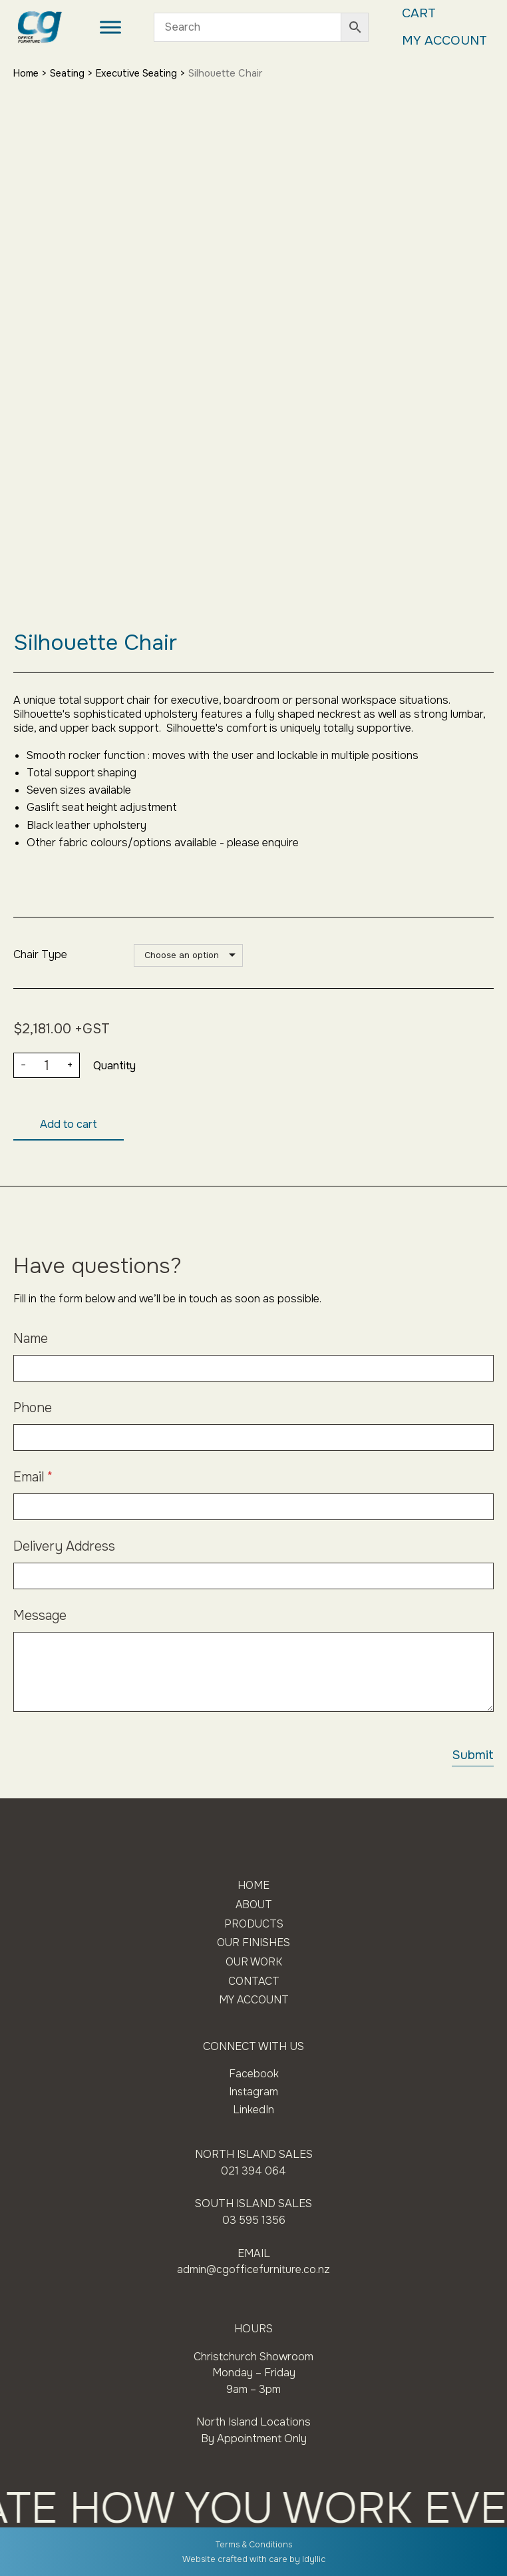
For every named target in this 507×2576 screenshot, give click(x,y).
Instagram (254, 2094)
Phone (32, 1408)
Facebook (254, 2076)
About (253, 1906)
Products (254, 1925)
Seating (70, 73)
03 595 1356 (253, 2221)
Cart (416, 13)
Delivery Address (64, 1547)
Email (33, 1477)
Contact (254, 1984)
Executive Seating (142, 73)
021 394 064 (253, 2172)
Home (27, 73)
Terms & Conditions (253, 2545)
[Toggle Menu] (109, 27)
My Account (443, 41)
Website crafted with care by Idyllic (254, 2559)
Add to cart (68, 1125)
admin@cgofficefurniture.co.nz (254, 2270)
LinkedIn (253, 2111)
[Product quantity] (47, 1066)
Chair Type (40, 954)
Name (30, 1339)
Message (40, 1616)
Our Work (253, 1964)
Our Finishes (253, 1944)
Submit (472, 1756)
